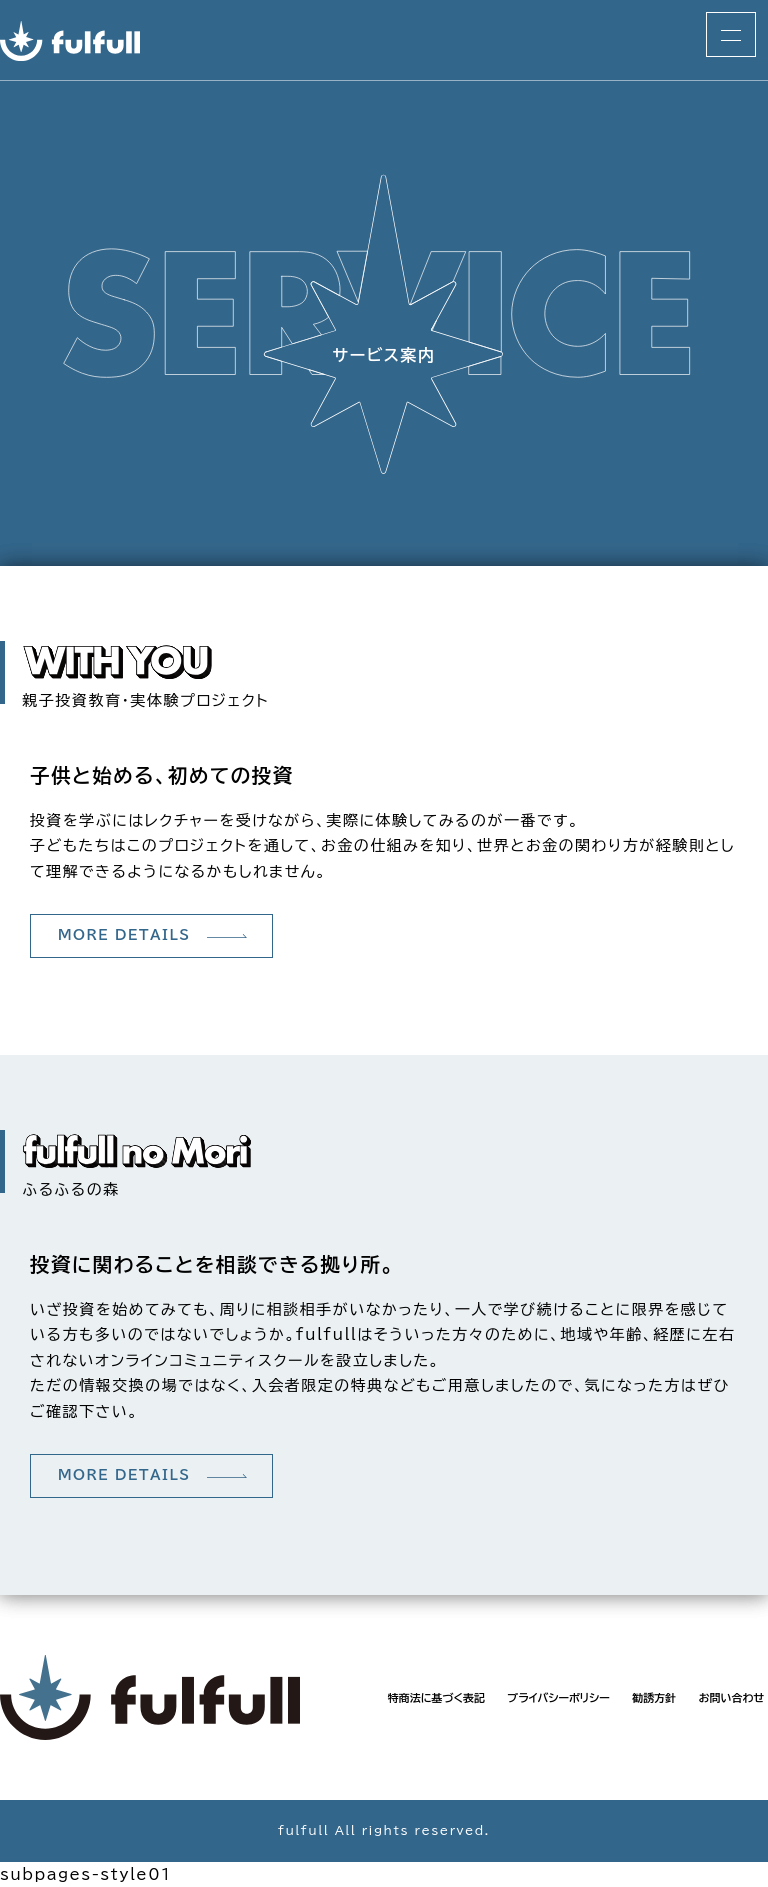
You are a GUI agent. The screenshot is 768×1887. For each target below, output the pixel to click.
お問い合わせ (731, 1697)
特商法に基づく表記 (436, 1697)
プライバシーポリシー (558, 1697)
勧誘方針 (654, 1697)
